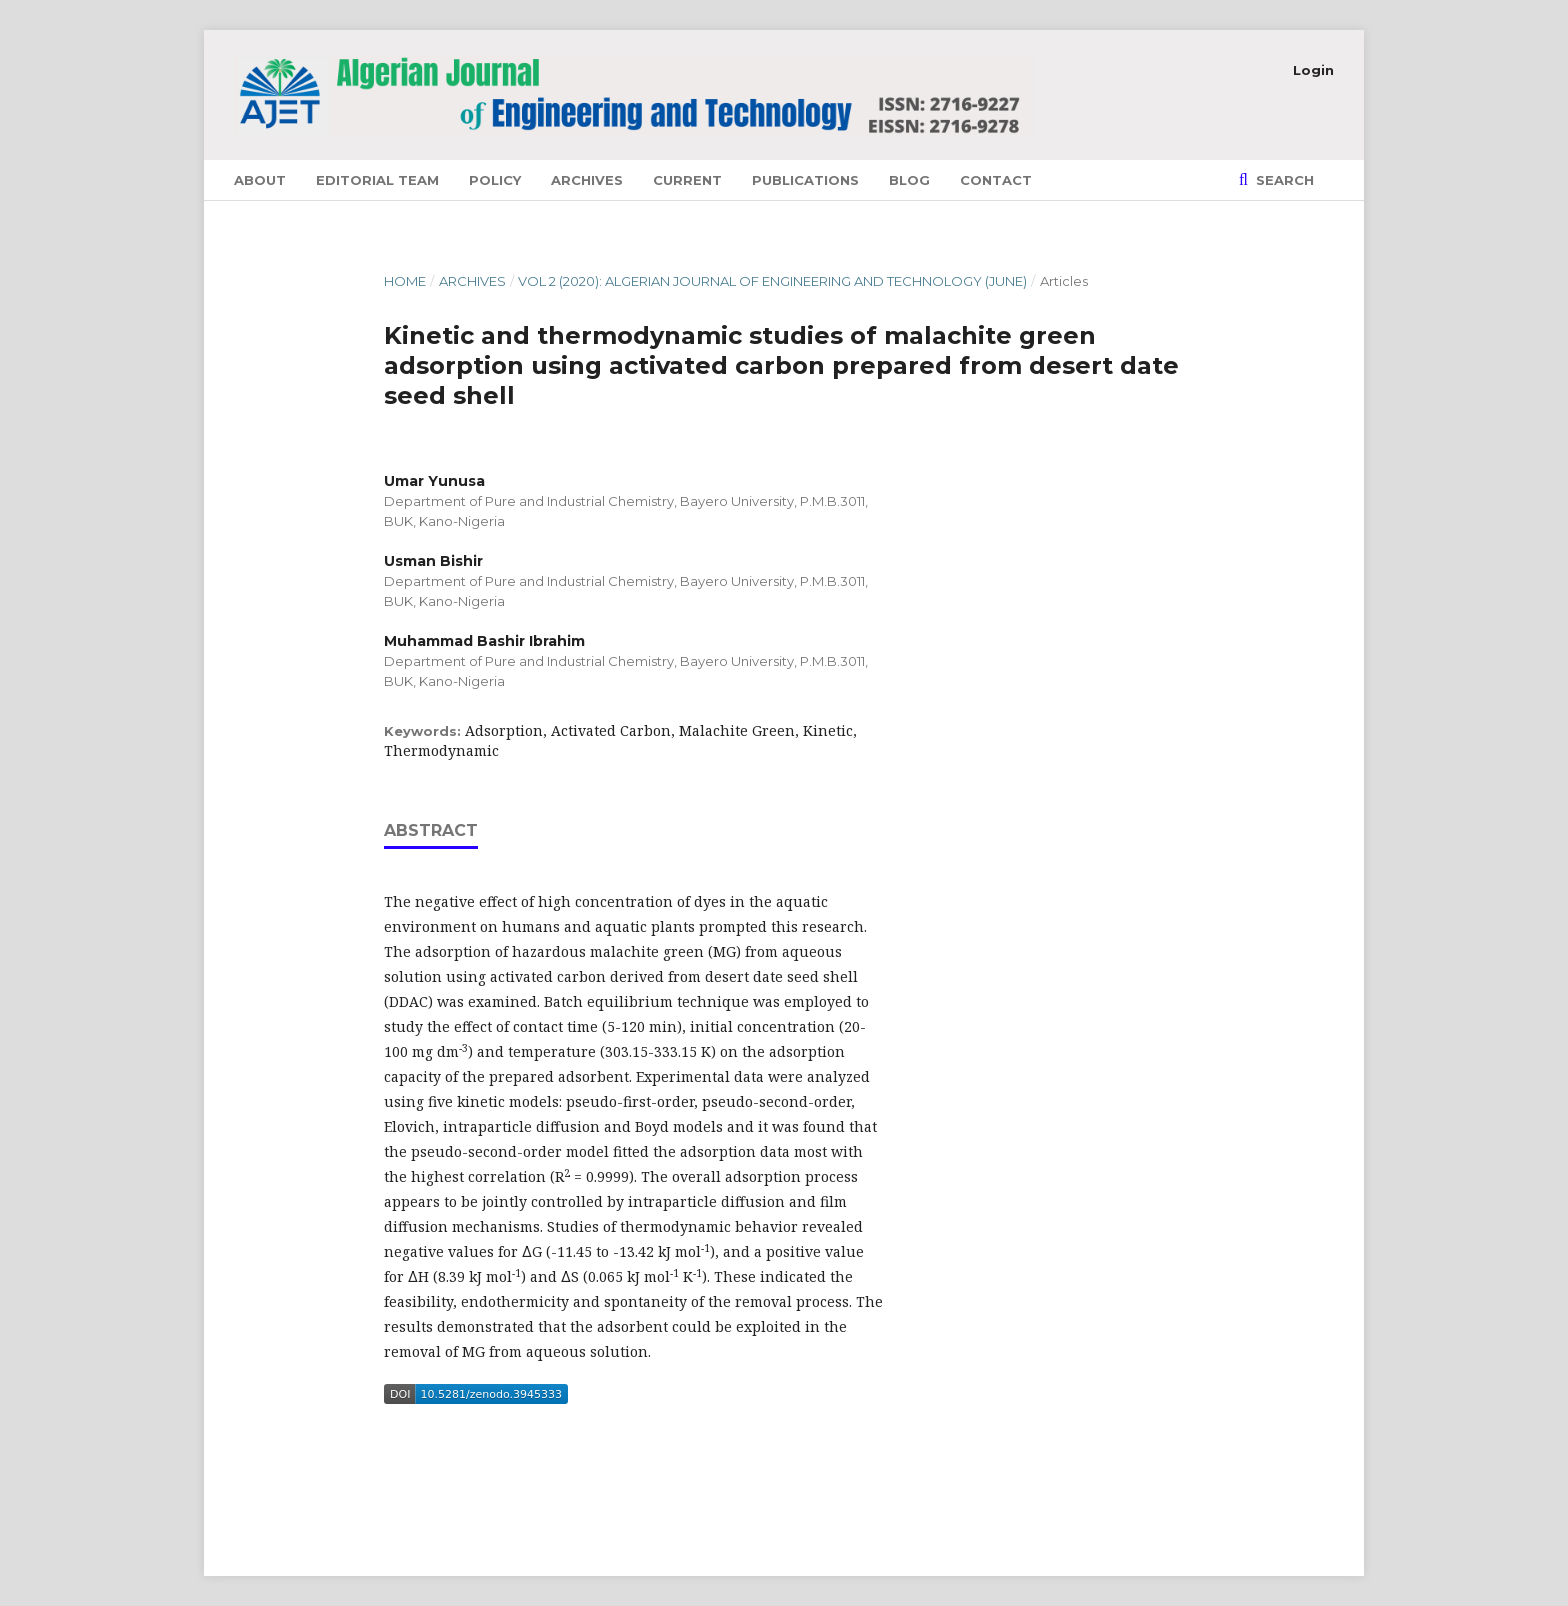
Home (405, 281)
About (260, 180)
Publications (805, 180)
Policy (495, 180)
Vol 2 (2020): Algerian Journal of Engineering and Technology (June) (772, 281)
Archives (587, 180)
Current (687, 180)
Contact (996, 180)
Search (1283, 180)
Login (1313, 70)
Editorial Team (377, 180)
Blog (909, 180)
